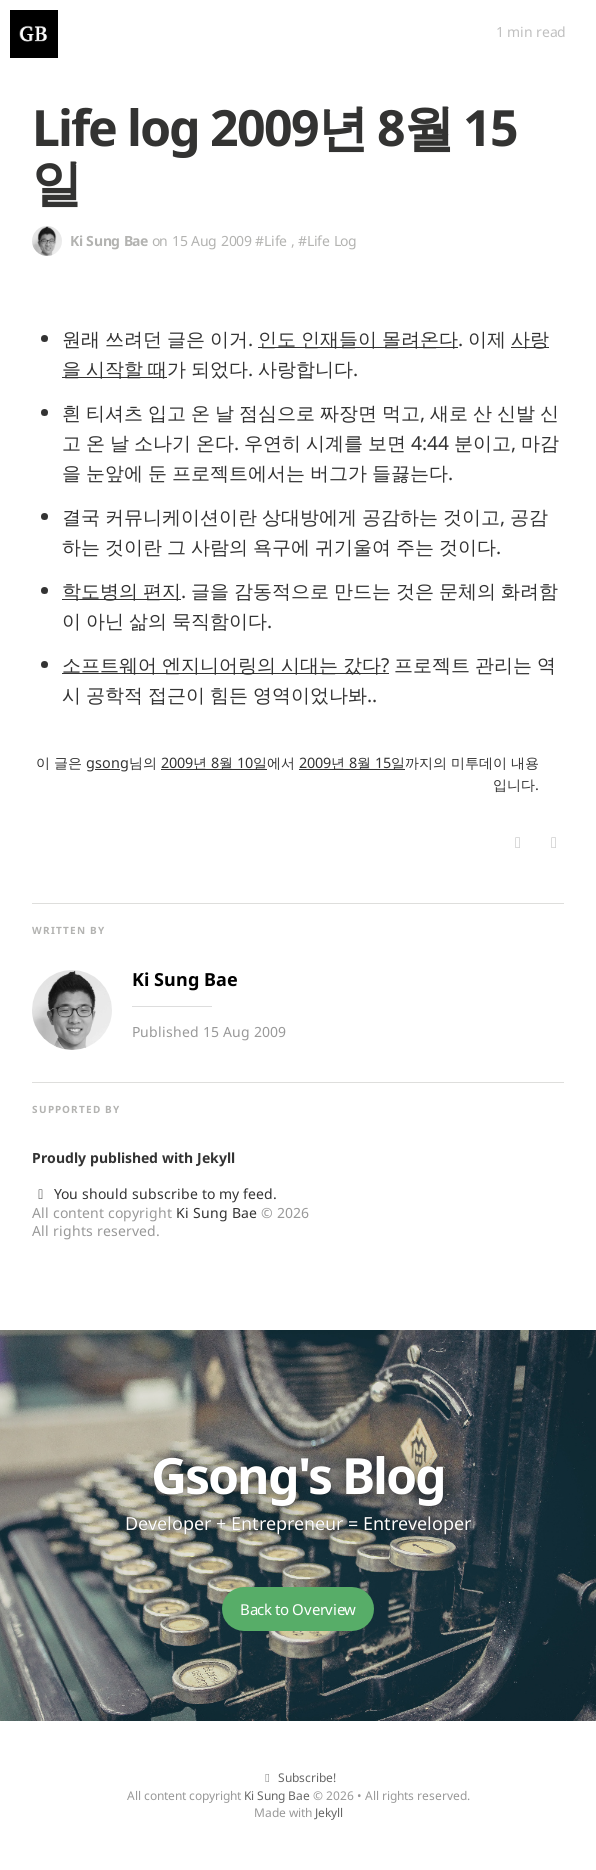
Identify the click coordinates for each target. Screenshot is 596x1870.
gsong (107, 762)
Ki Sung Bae (216, 1212)
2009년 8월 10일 (214, 762)
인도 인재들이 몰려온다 (358, 338)
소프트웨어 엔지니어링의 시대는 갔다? (225, 664)
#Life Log (327, 240)
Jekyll (216, 1157)
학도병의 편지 (121, 590)
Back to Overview (298, 1609)
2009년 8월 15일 (352, 762)
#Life (271, 240)
